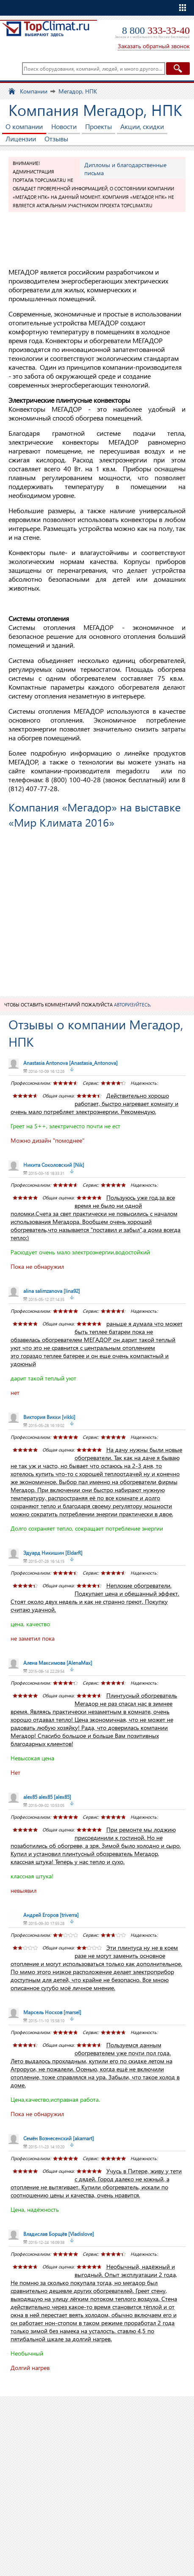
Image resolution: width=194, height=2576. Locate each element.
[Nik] (53, 1165)
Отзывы (56, 138)
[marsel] (52, 2012)
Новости (64, 126)
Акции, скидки (142, 126)
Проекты (98, 126)
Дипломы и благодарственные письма (125, 169)
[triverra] (51, 1915)
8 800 (156, 30)
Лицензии (21, 138)
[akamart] (58, 2138)
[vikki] (49, 1417)
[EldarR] (53, 1553)
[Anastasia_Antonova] (70, 1063)
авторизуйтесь (132, 1004)
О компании (24, 126)
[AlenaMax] (57, 1663)
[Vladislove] (58, 2234)
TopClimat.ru (45, 32)
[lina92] (51, 1291)
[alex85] (47, 1797)
